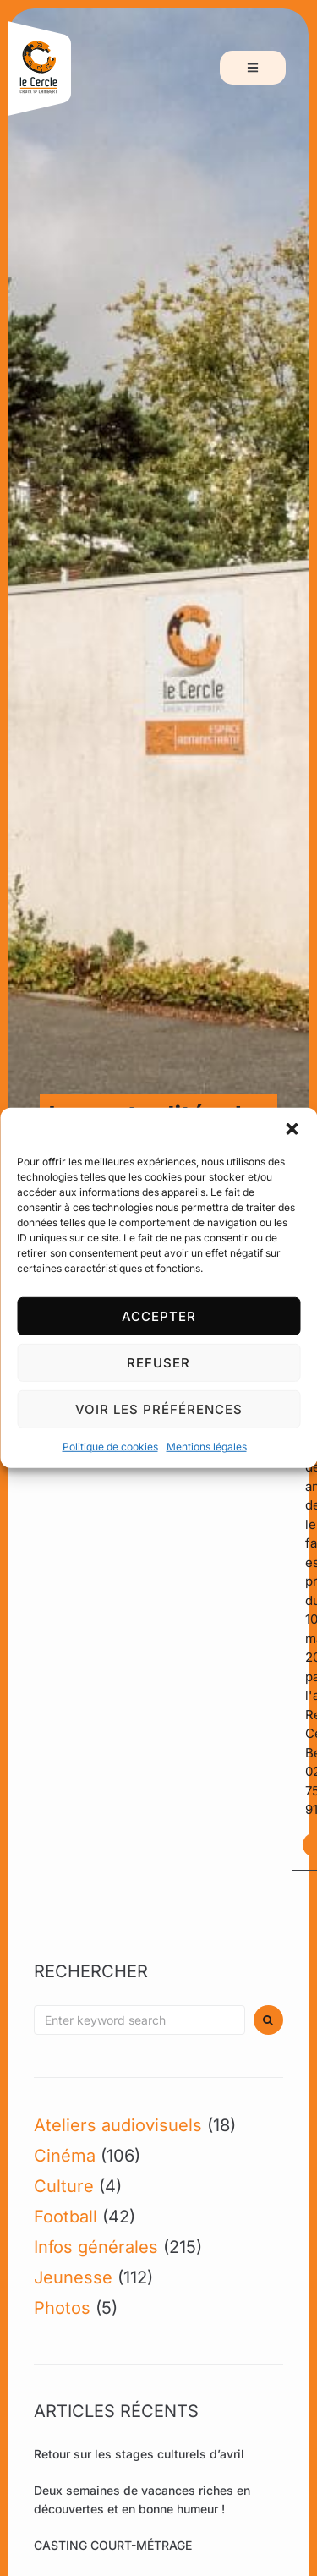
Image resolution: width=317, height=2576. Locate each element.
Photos (62, 2308)
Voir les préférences (159, 1408)
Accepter (159, 1315)
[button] (291, 1129)
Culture (64, 2186)
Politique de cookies (110, 1446)
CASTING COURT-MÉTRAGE (113, 2545)
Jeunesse (73, 2277)
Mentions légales (207, 1446)
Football (65, 2216)
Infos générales (96, 2247)
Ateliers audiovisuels (118, 2125)
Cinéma (65, 2156)
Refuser (158, 1362)
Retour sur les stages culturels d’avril (139, 2454)
